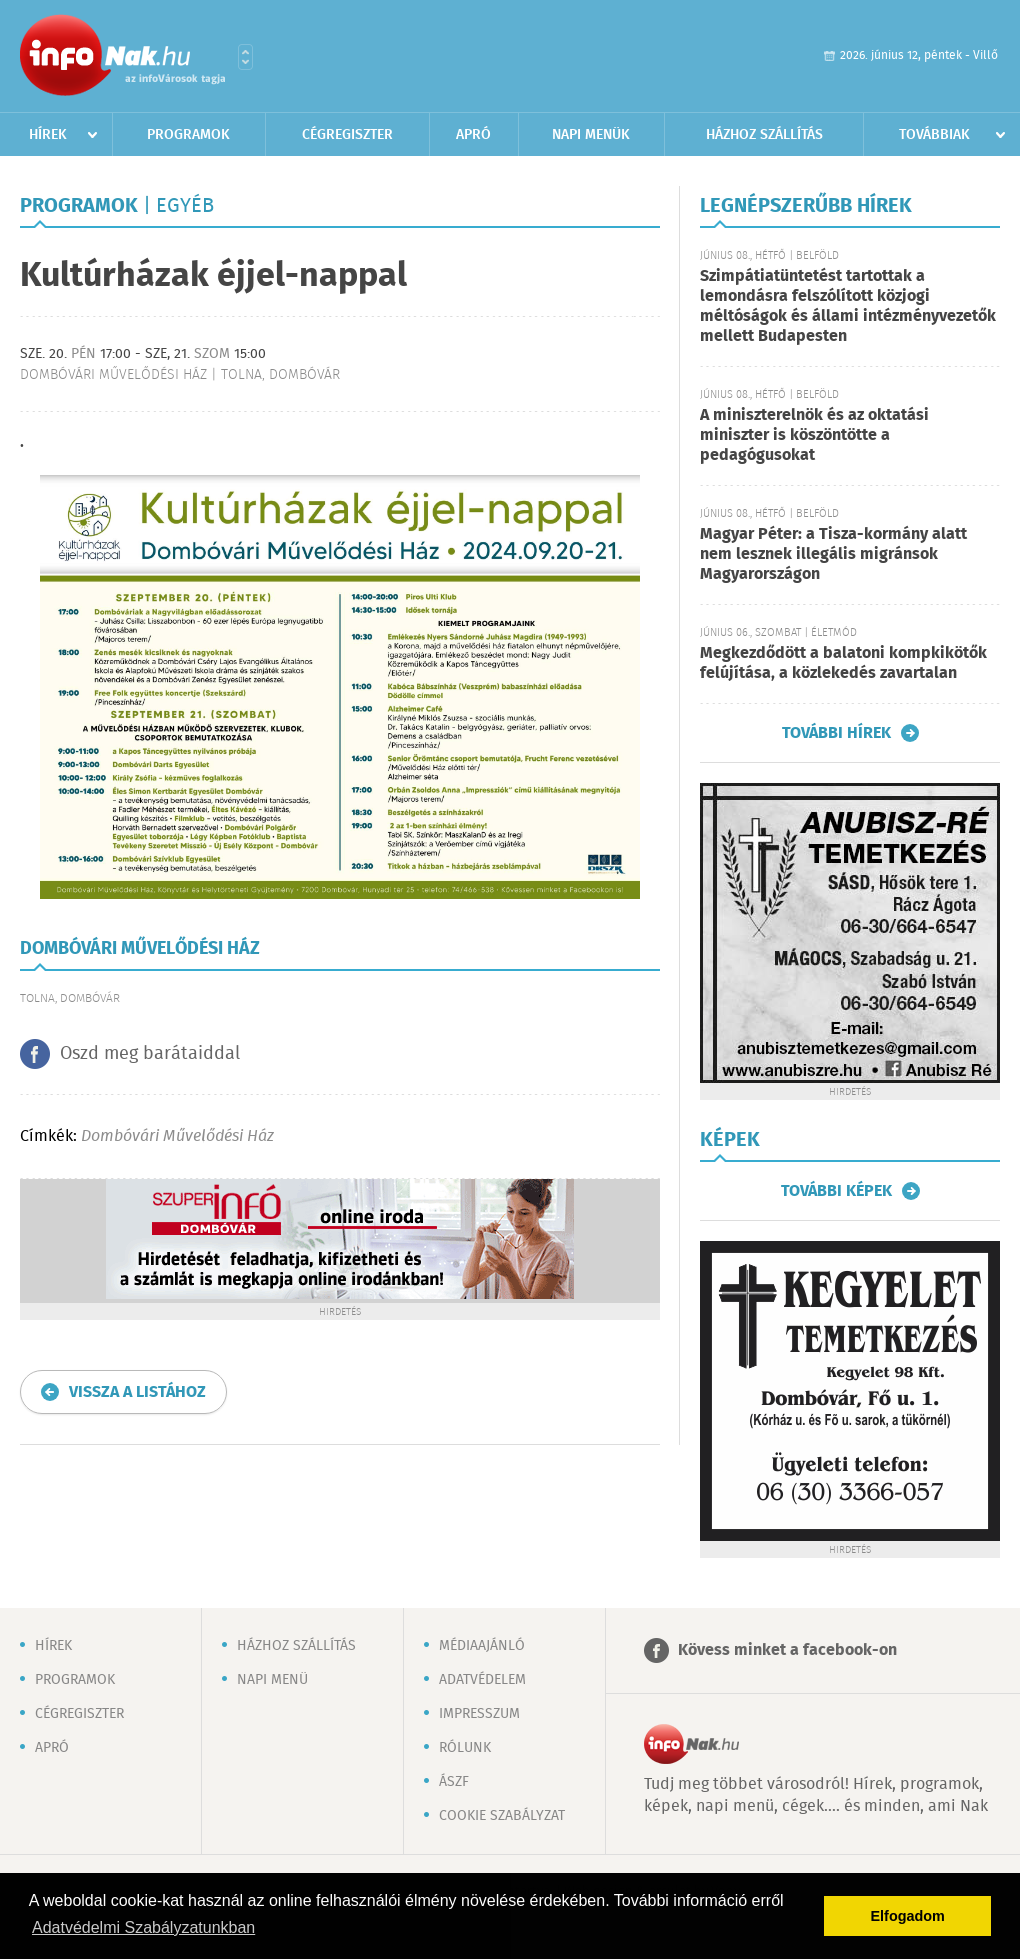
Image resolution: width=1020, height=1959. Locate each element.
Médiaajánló (482, 1646)
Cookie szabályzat (502, 1816)
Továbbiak (934, 135)
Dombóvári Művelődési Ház (177, 1136)
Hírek (48, 135)
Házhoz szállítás (764, 135)
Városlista (245, 57)
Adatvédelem (482, 1680)
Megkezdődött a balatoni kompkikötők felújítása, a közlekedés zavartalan (843, 663)
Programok (188, 135)
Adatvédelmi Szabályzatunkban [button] (143, 1927)
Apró (473, 135)
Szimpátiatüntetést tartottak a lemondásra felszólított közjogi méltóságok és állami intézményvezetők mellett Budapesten (848, 306)
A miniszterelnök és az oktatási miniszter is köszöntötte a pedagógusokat (814, 435)
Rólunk (465, 1748)
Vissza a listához (137, 1392)
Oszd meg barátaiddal (150, 1054)
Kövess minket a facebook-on (787, 1650)
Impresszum (479, 1714)
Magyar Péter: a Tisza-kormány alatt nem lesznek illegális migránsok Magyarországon (833, 554)
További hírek (836, 733)
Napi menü (272, 1680)
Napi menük (591, 135)
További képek (836, 1191)
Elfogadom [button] (908, 1916)
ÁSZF (454, 1782)
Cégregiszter (347, 135)
